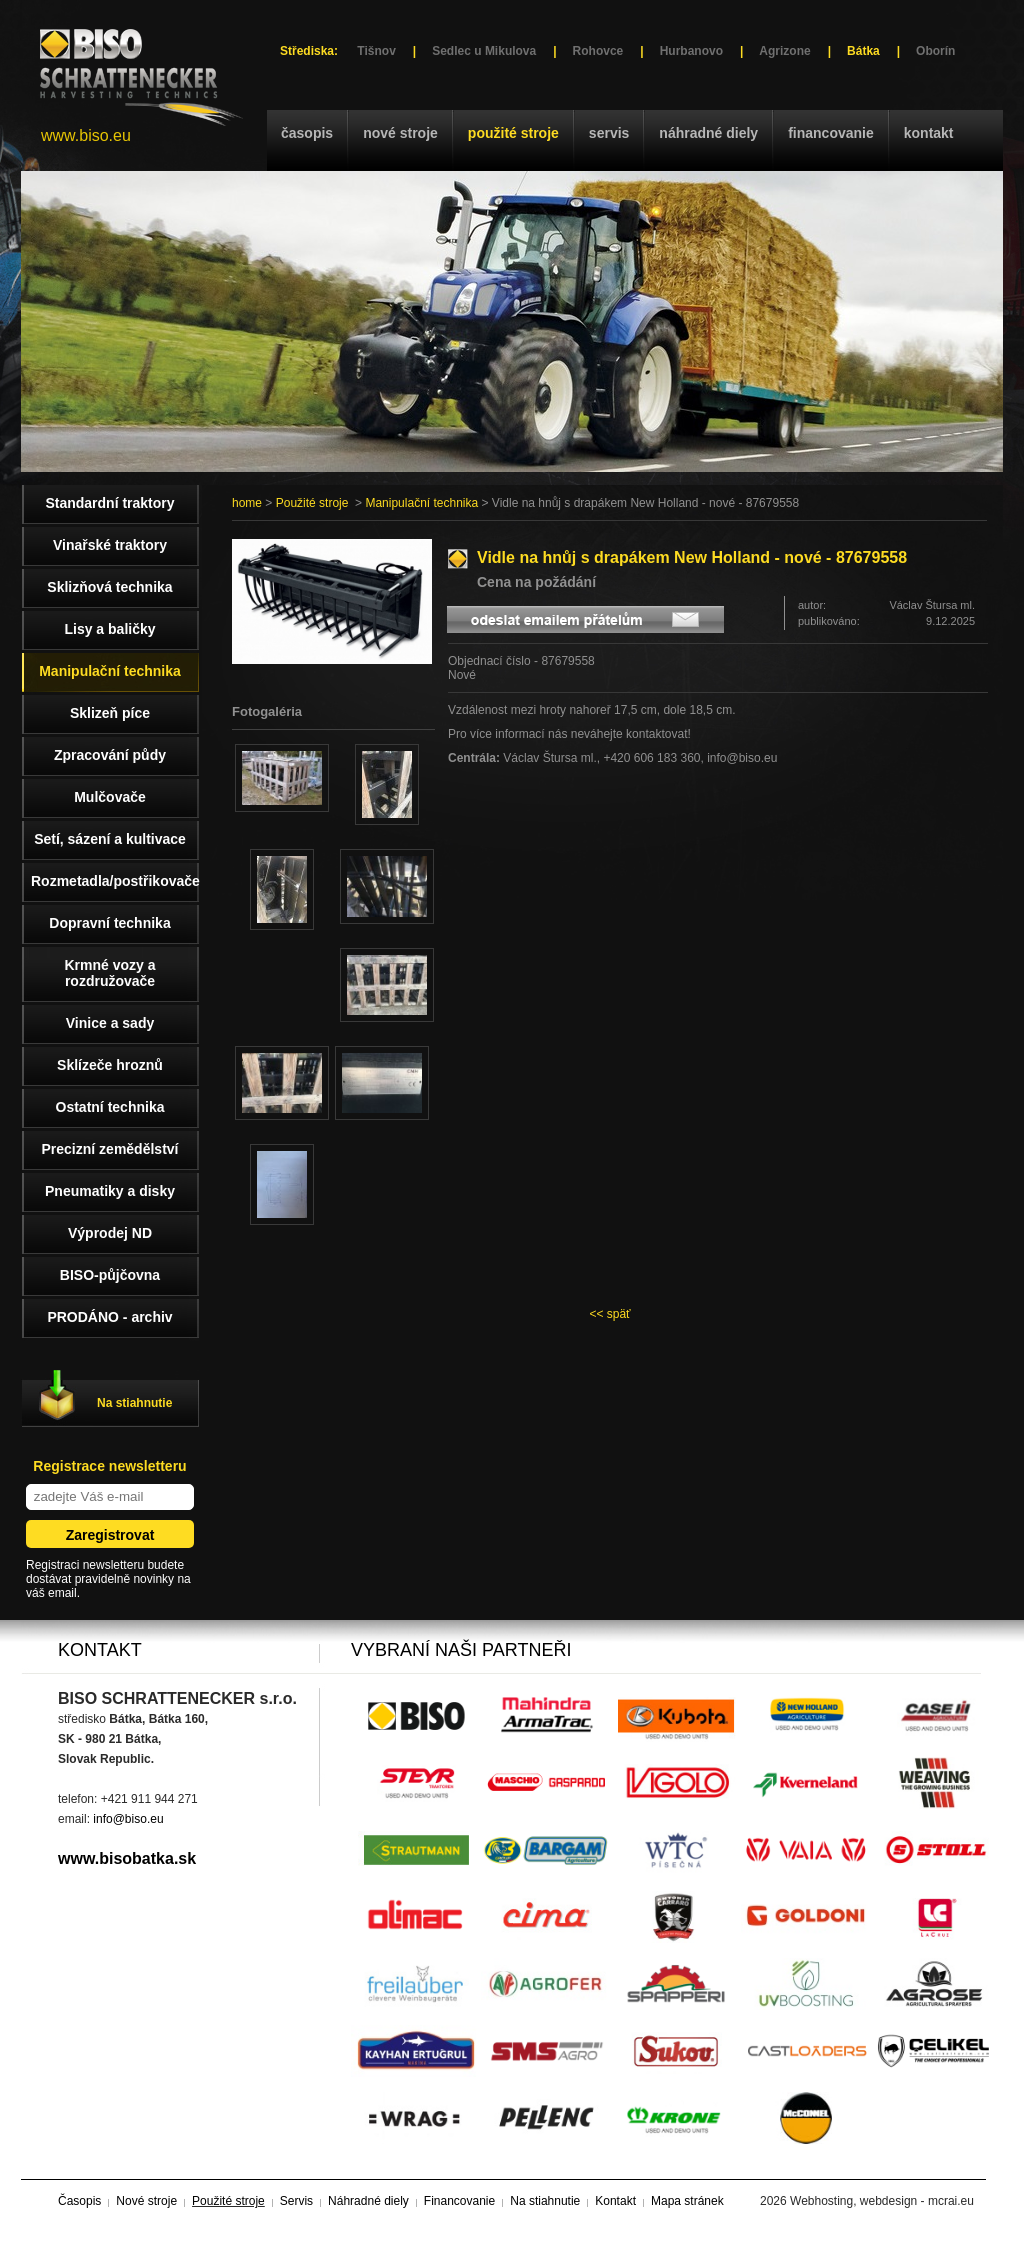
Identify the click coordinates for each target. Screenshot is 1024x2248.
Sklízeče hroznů (110, 1065)
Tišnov (376, 51)
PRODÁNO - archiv (109, 1317)
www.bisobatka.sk (127, 1858)
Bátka (863, 51)
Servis (609, 133)
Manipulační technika (421, 503)
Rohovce (598, 51)
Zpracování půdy (110, 755)
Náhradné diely (708, 133)
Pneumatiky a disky (110, 1191)
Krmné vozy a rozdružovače (109, 973)
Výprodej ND (110, 1233)
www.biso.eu (86, 135)
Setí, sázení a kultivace (110, 839)
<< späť (609, 1314)
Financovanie (831, 133)
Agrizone (784, 51)
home (247, 503)
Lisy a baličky (109, 629)
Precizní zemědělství (110, 1149)
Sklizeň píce (110, 713)
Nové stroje (400, 133)
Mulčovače (110, 797)
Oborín (935, 51)
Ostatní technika (110, 1107)
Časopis (307, 133)
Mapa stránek (687, 2201)
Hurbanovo (691, 51)
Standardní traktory (109, 503)
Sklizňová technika (109, 587)
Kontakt (929, 133)
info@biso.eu (128, 1819)
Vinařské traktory (110, 545)
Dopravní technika (109, 923)
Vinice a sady (110, 1023)
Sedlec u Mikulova (484, 51)
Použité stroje (513, 133)
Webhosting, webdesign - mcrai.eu (882, 2201)
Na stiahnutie (134, 1403)
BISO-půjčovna (110, 1275)
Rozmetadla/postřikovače (115, 881)
